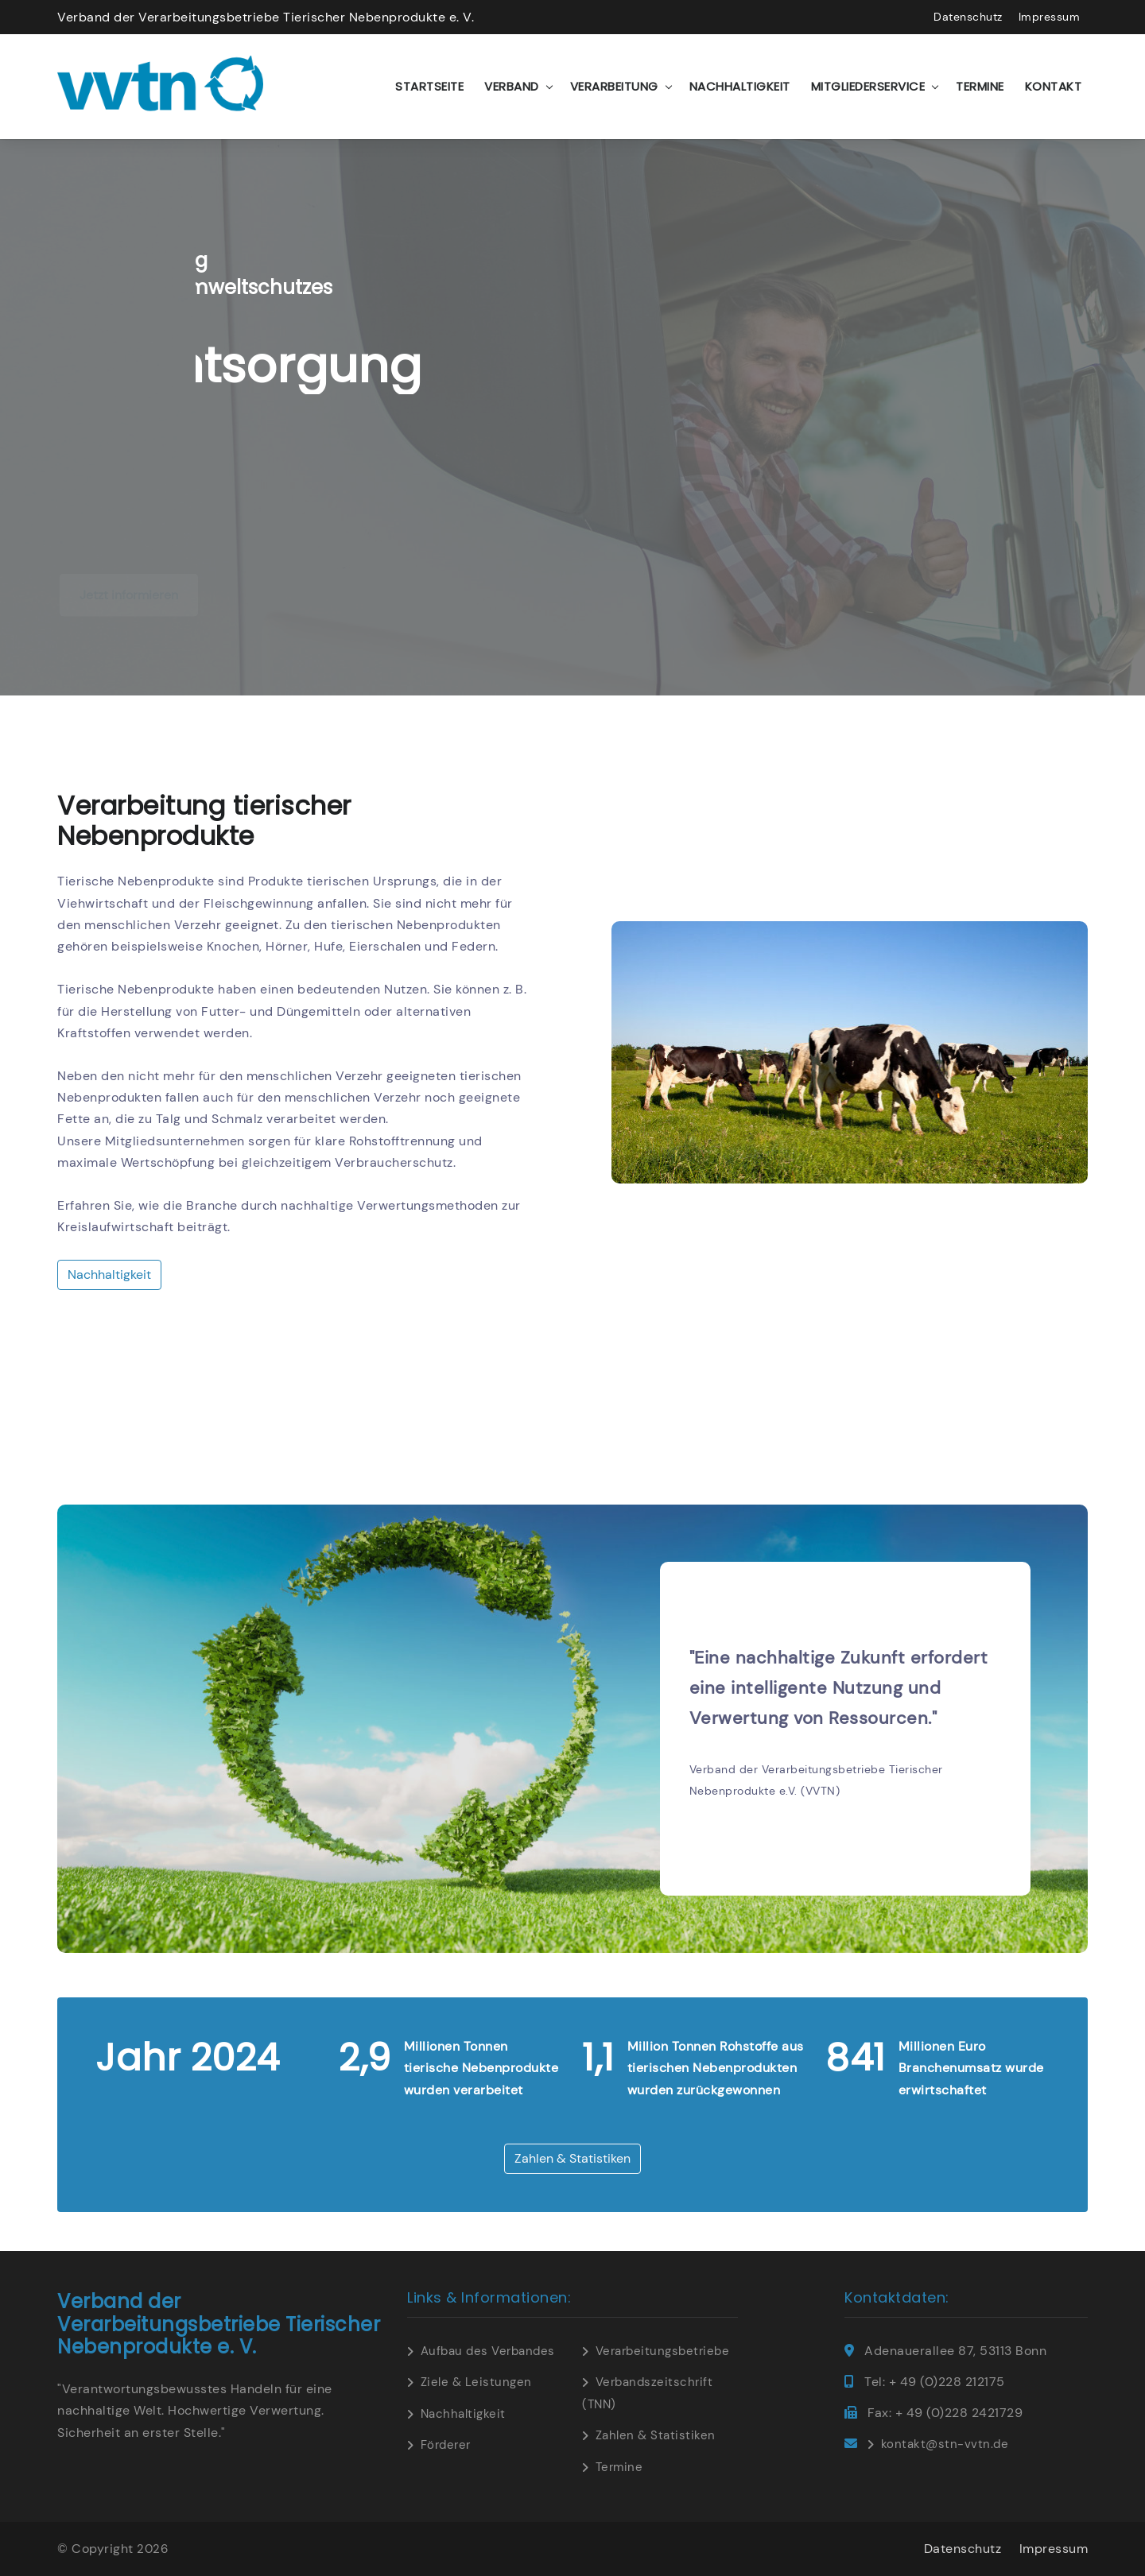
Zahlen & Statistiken (572, 2158)
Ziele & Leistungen (476, 2382)
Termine (980, 86)
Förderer (446, 2445)
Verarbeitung (614, 86)
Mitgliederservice (868, 86)
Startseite (429, 86)
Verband (511, 86)
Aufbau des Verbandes (488, 2351)
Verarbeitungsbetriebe (663, 2351)
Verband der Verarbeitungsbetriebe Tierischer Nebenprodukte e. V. (265, 17)
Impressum (1050, 17)
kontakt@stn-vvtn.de (945, 2444)
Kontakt (1053, 86)
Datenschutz (968, 17)
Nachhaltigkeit (739, 86)
